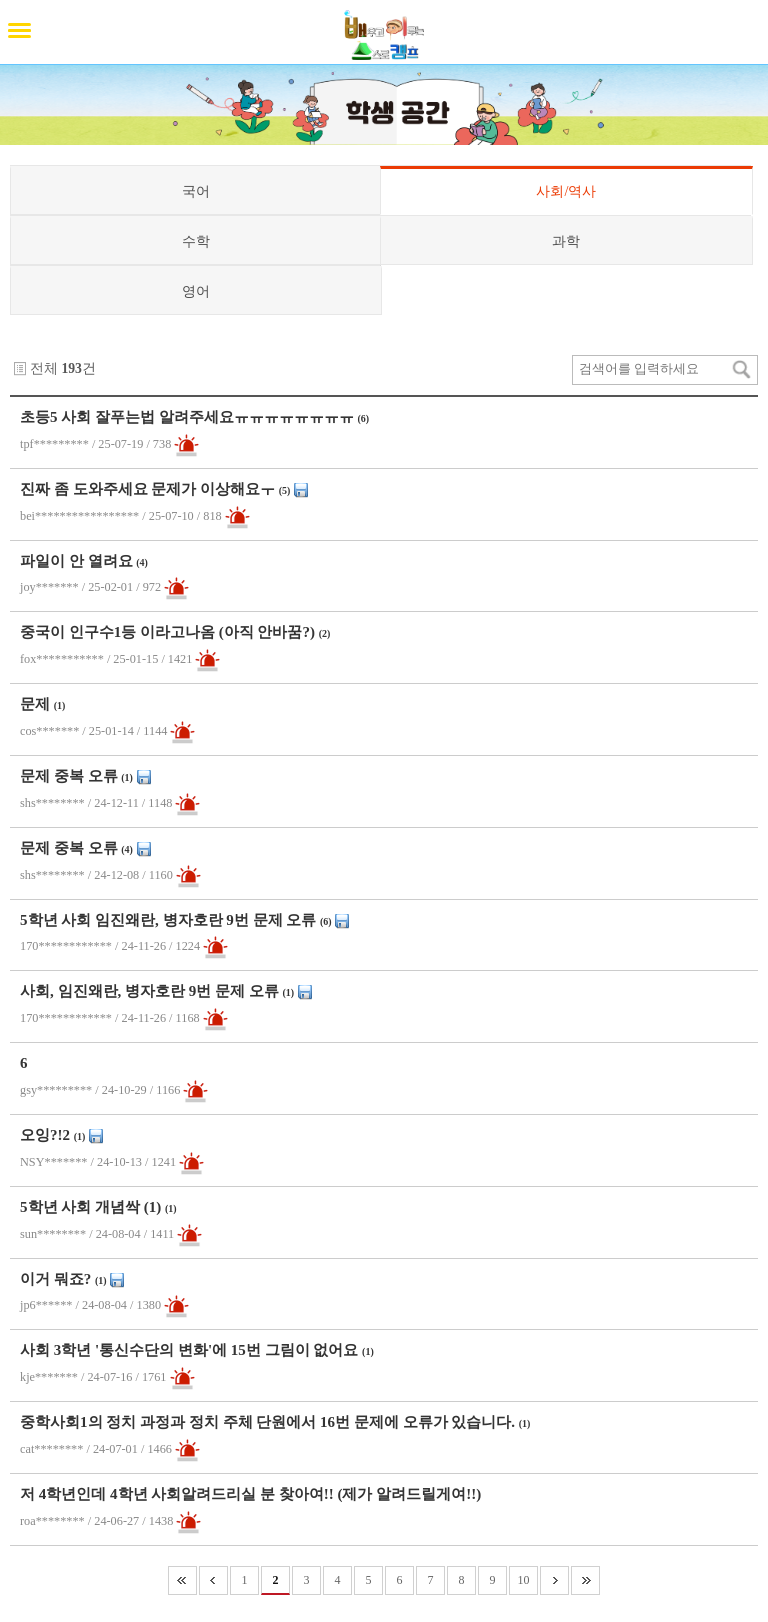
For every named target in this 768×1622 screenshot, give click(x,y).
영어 (196, 291)
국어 (196, 191)
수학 (196, 241)
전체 (44, 368)
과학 (566, 241)
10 (524, 1580)
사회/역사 (566, 191)
